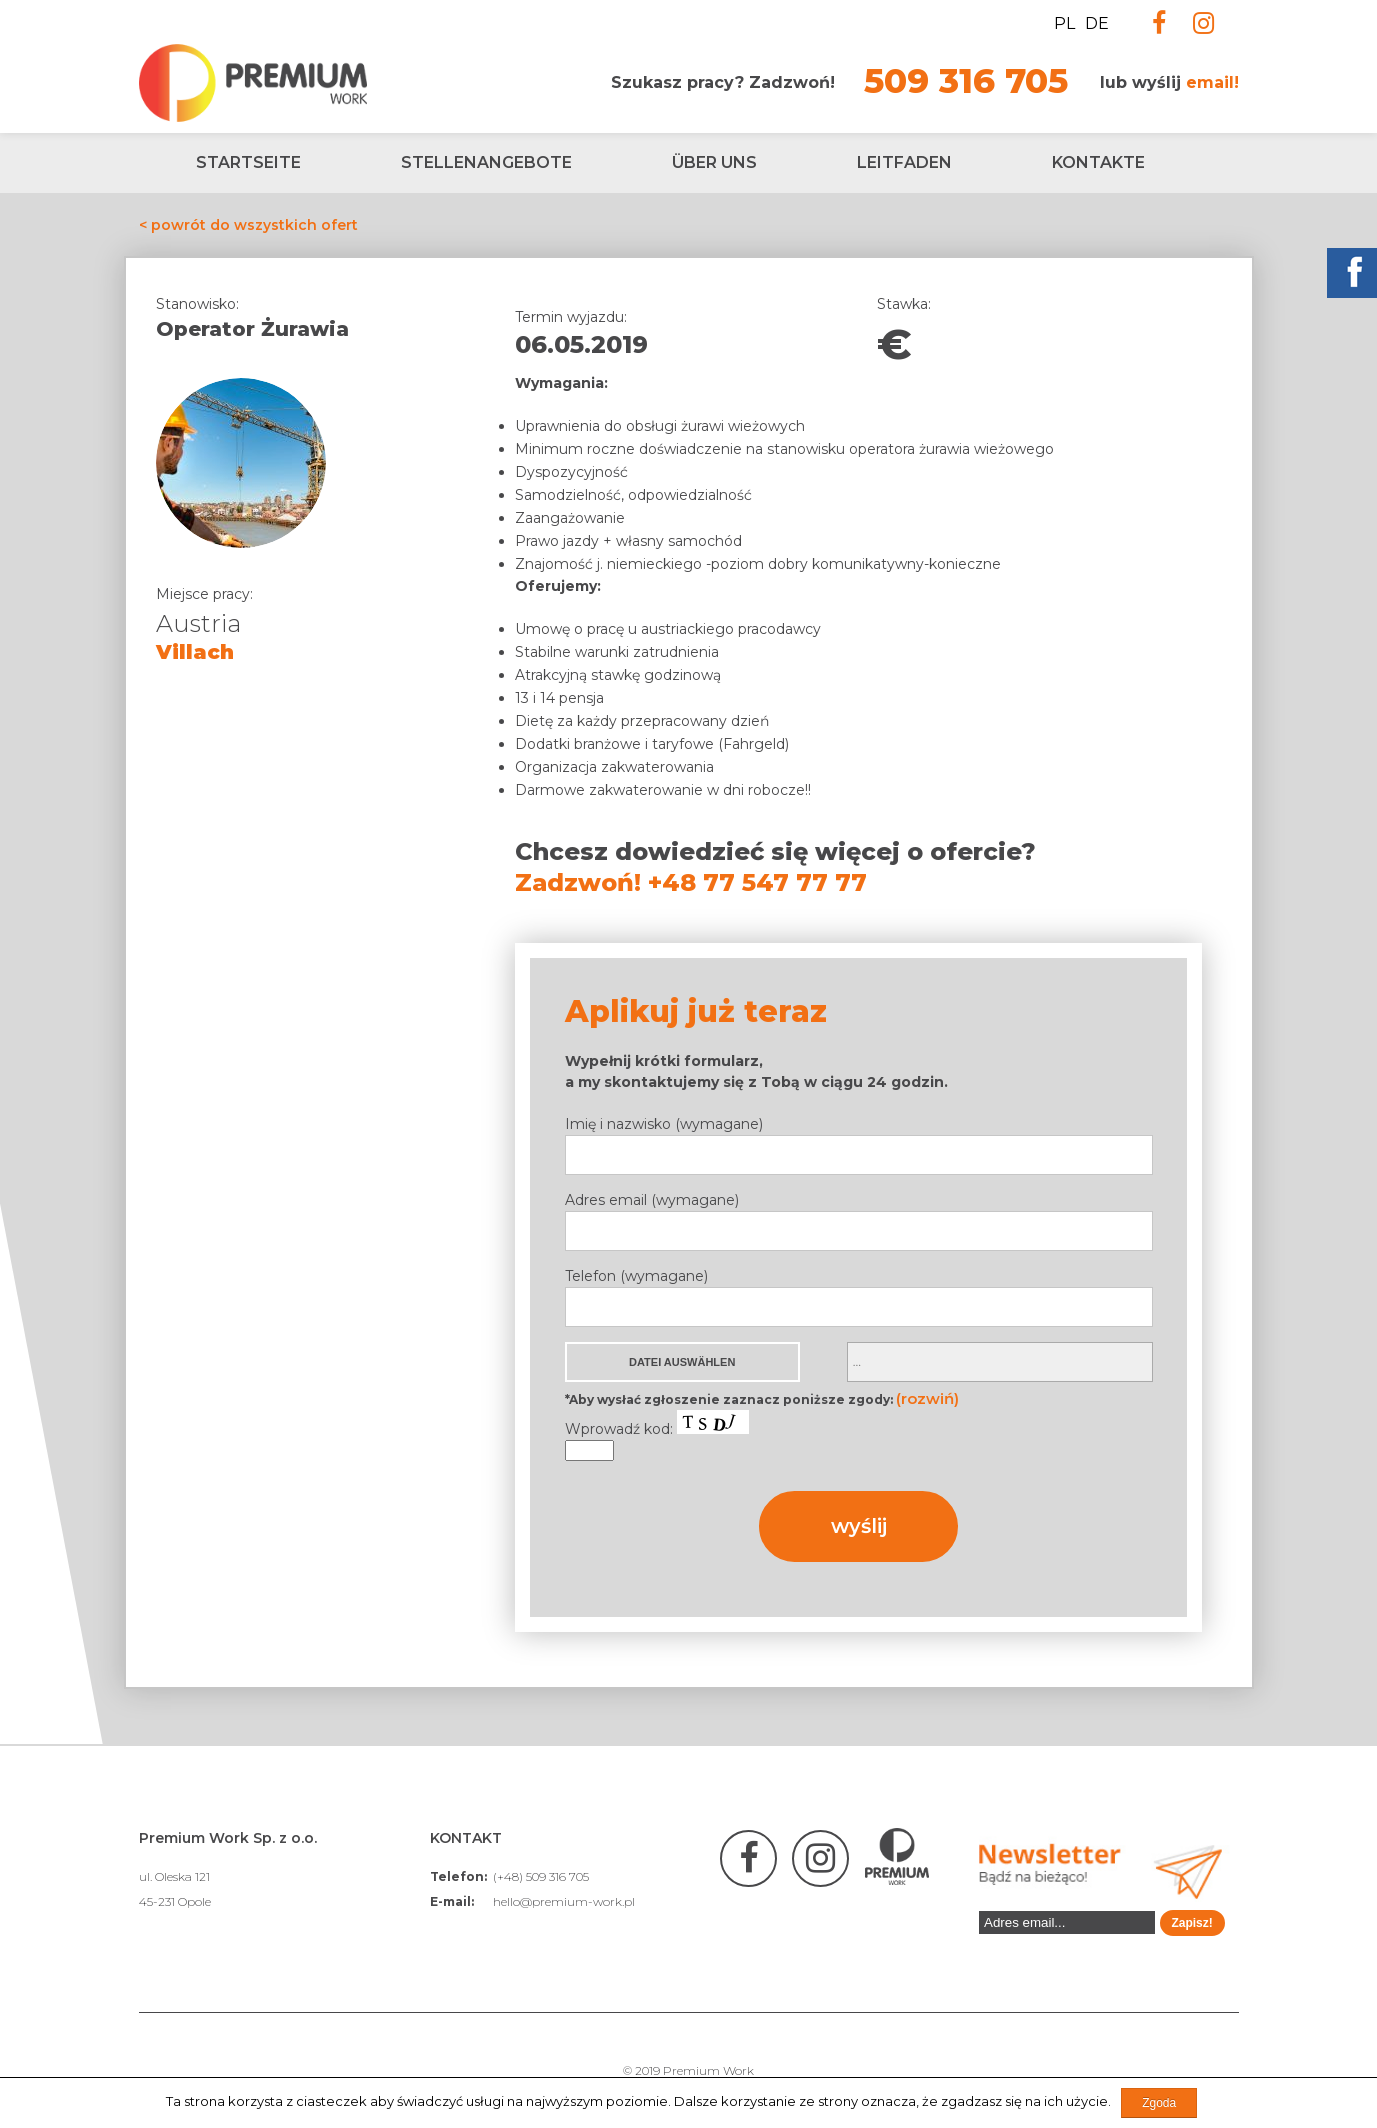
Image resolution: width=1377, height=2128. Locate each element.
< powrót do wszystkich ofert (248, 225)
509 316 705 (966, 81)
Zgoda (1159, 2103)
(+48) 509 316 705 (541, 1876)
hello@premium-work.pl (564, 1901)
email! (1212, 82)
